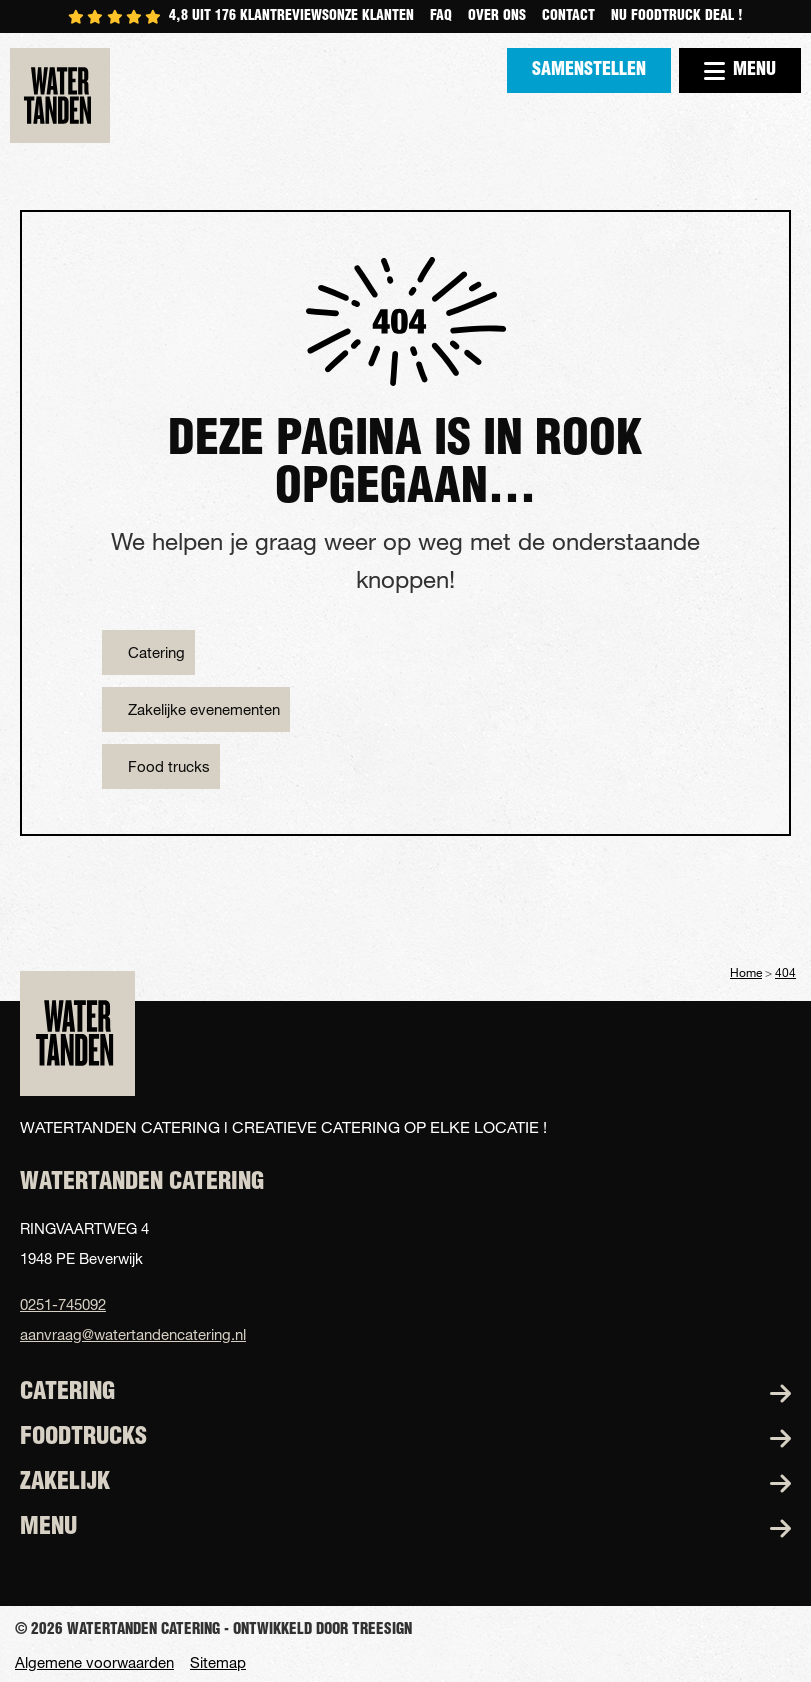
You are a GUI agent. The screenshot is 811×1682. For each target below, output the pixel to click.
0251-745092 (63, 1304)
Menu (740, 71)
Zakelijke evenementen (204, 709)
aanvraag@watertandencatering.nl (133, 1334)
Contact (568, 17)
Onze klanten (371, 17)
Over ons (497, 17)
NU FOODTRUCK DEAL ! (677, 17)
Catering (156, 652)
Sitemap (218, 1662)
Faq (441, 17)
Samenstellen (589, 70)
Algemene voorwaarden (94, 1662)
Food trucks (169, 766)
